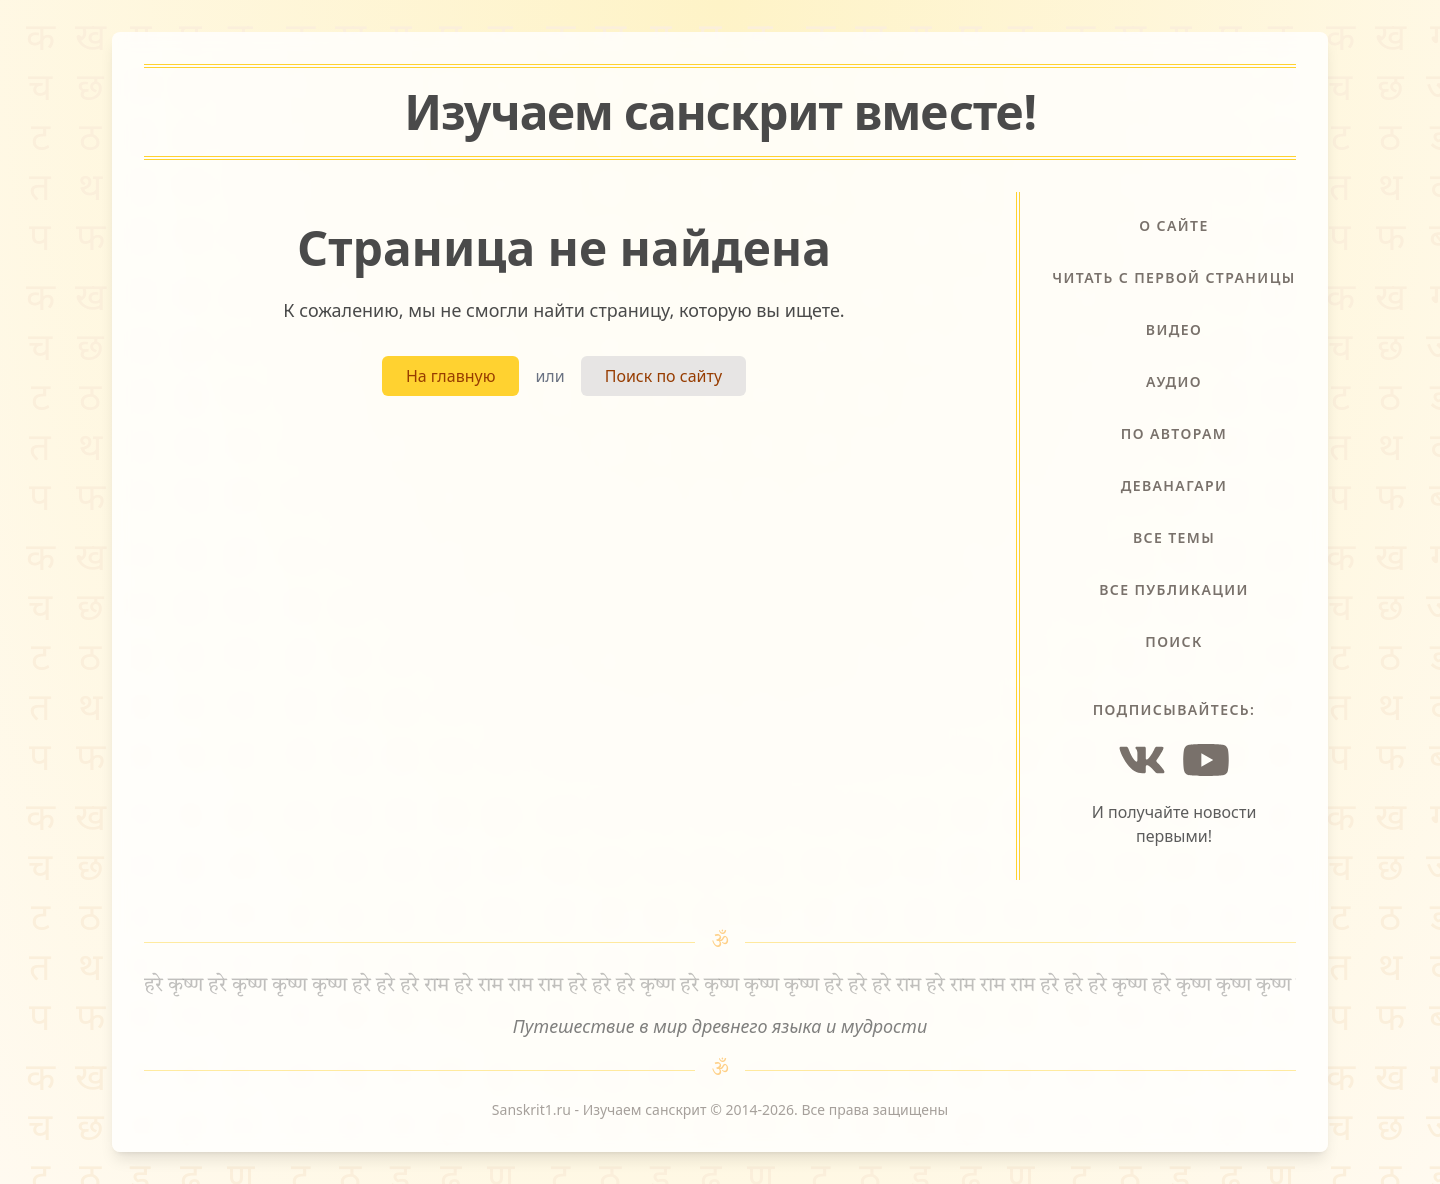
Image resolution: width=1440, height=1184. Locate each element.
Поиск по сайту (663, 376)
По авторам (1174, 433)
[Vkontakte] (1142, 760)
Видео (1174, 329)
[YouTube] (1206, 760)
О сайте (1173, 225)
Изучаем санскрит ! (720, 111)
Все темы (1174, 537)
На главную (451, 376)
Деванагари (1174, 485)
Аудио (1174, 381)
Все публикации (1174, 589)
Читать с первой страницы (1173, 277)
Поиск (1174, 641)
